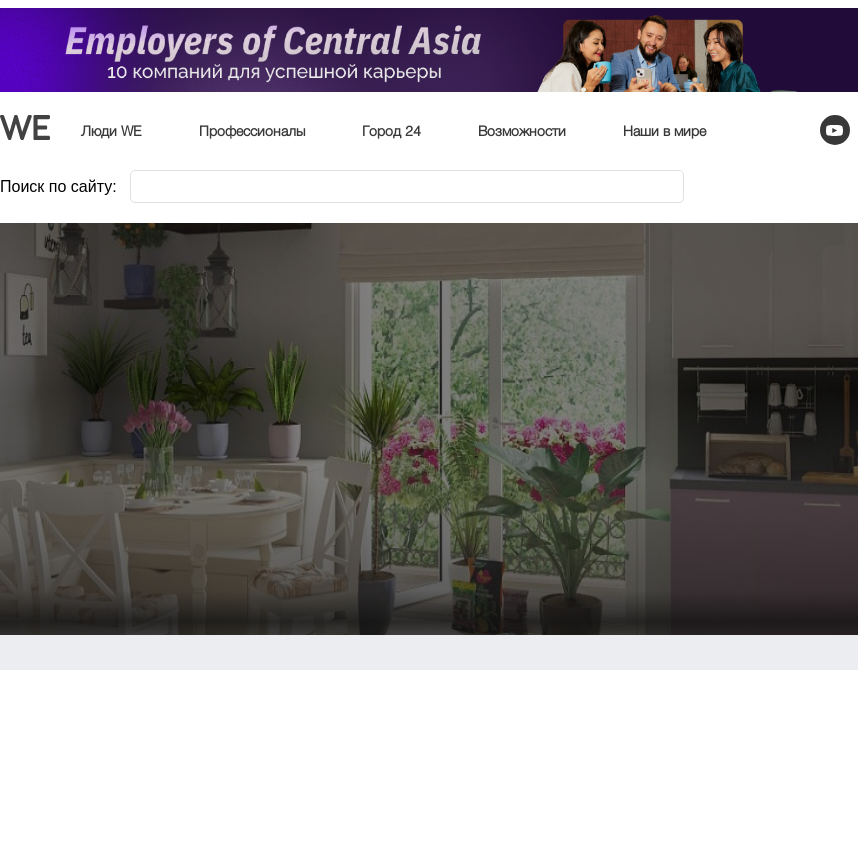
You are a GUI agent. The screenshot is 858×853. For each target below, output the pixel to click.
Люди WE (111, 132)
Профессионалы (252, 132)
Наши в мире (664, 132)
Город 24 (391, 132)
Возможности (522, 132)
